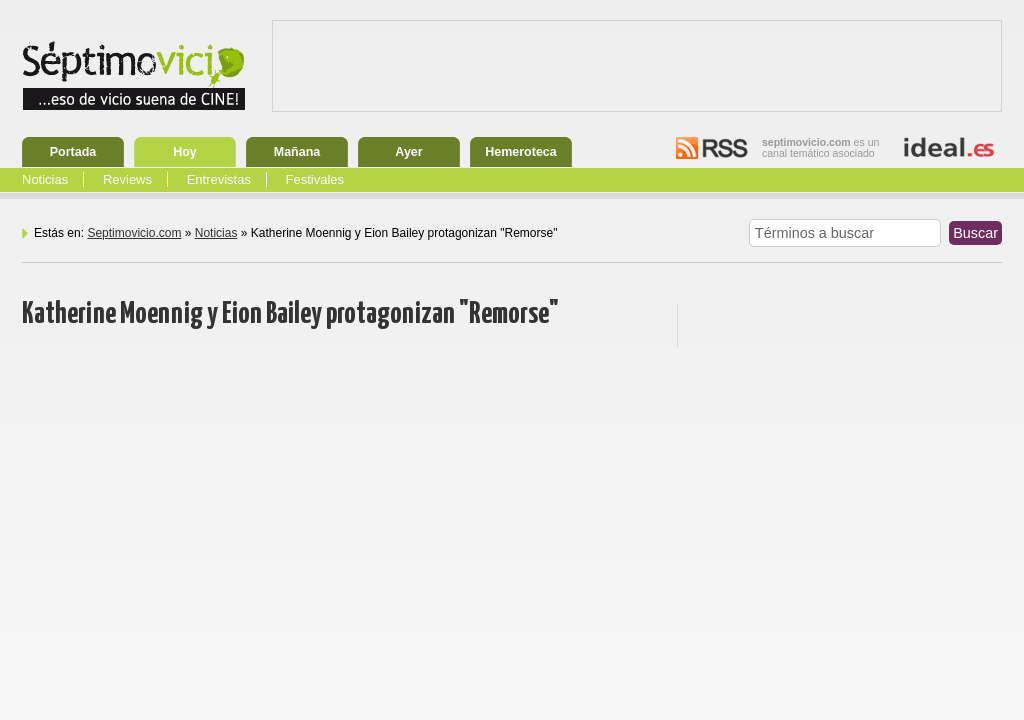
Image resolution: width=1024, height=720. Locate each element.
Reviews (127, 179)
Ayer (408, 152)
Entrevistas (219, 179)
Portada (73, 152)
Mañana (297, 152)
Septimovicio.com (134, 233)
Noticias (45, 179)
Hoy (185, 152)
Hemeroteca (521, 152)
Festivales (315, 179)
